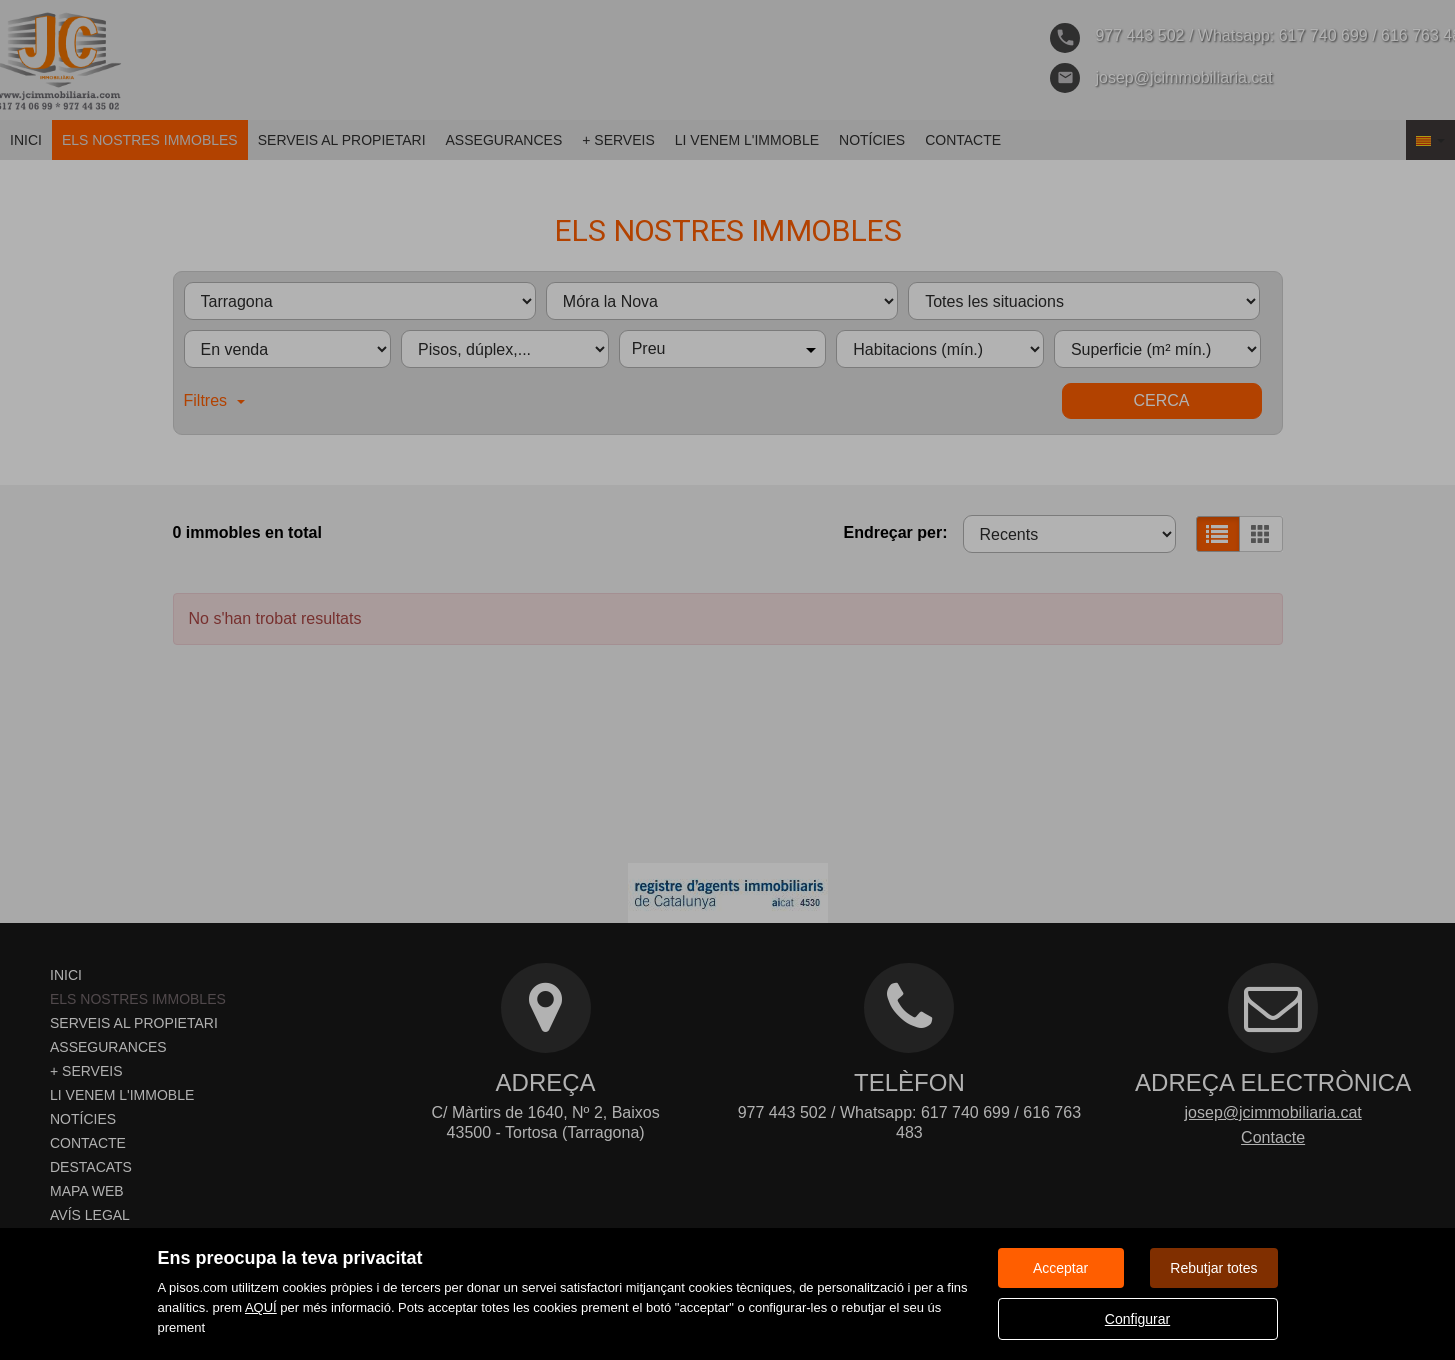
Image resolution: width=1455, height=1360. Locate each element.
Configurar (1137, 1319)
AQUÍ (261, 1307)
